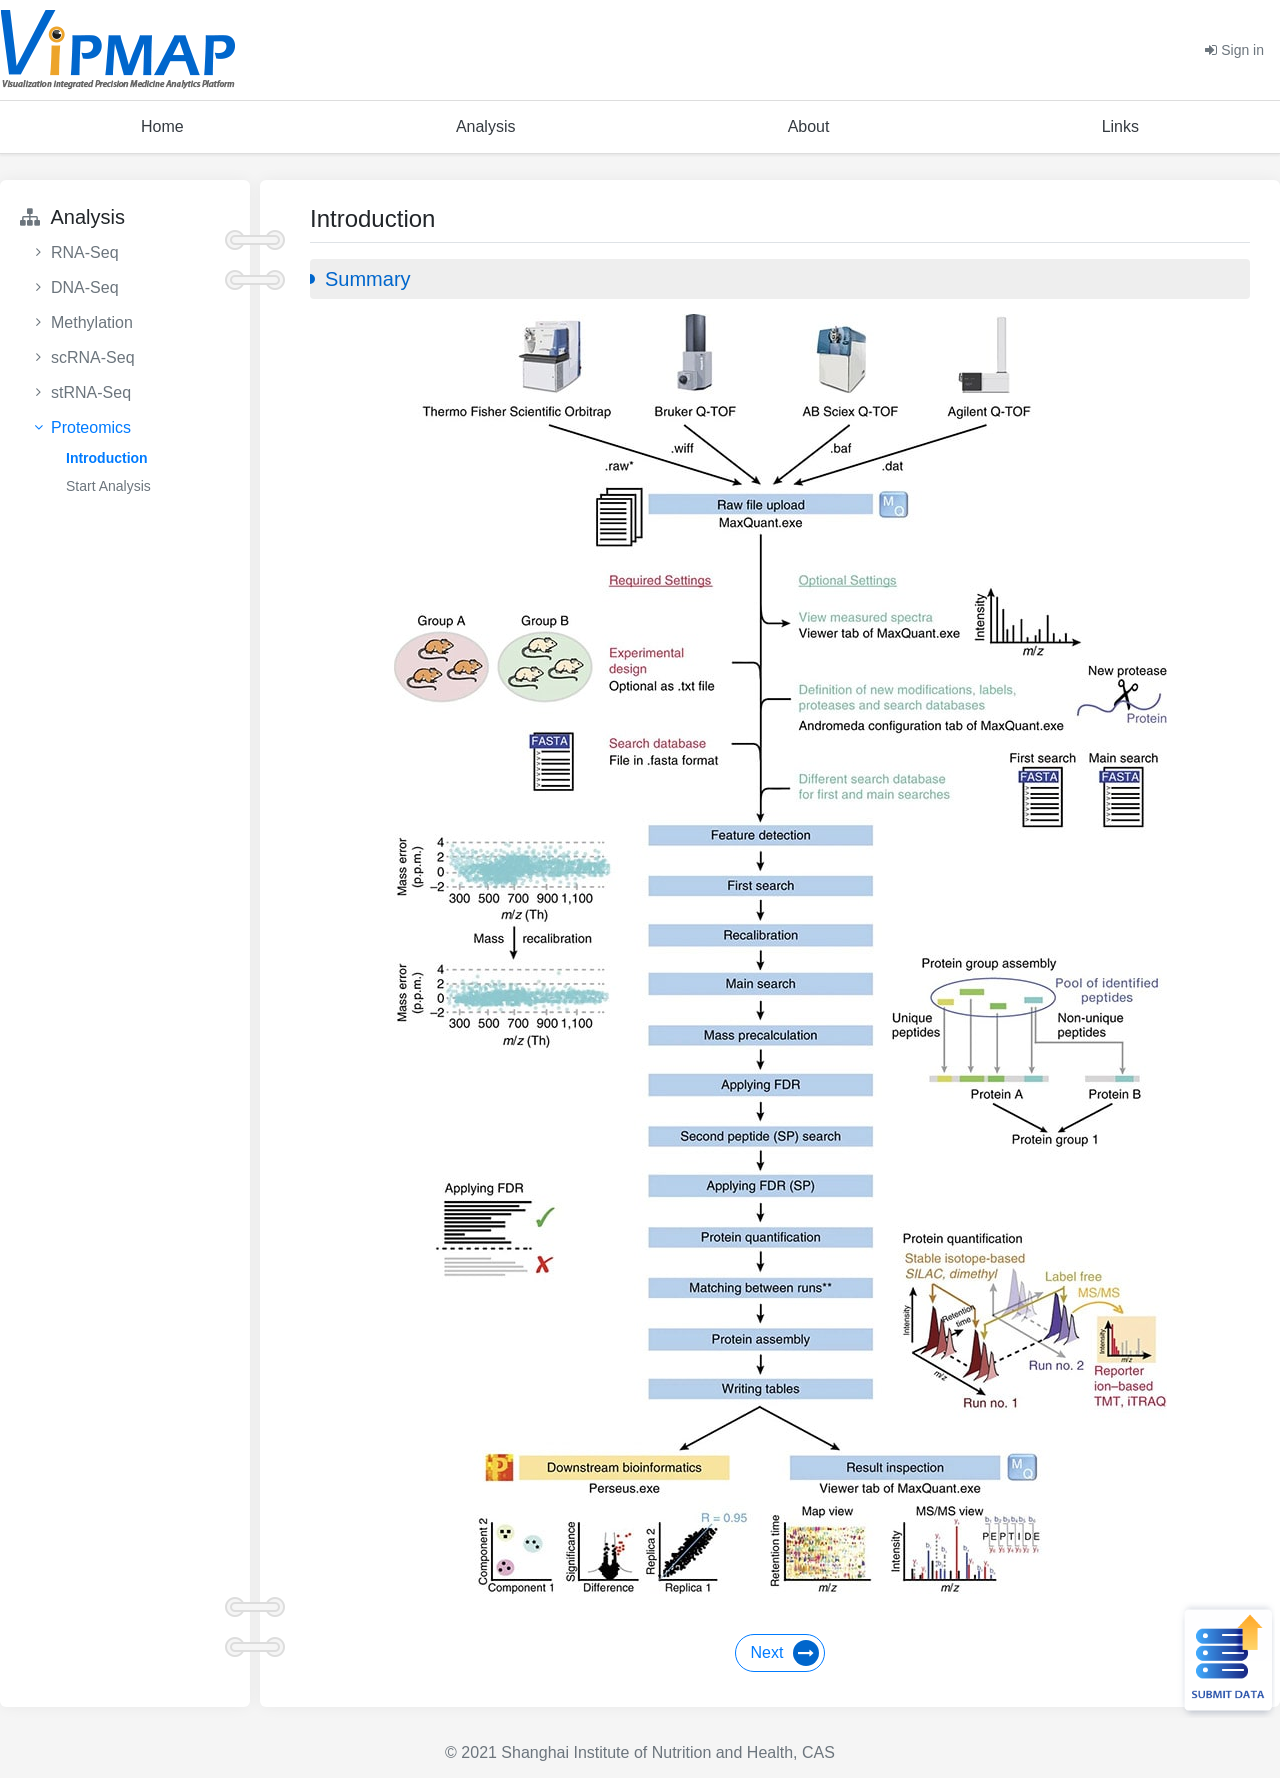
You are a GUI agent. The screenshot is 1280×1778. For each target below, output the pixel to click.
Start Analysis (108, 486)
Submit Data (1226, 1660)
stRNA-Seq (91, 392)
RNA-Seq (85, 252)
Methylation (92, 322)
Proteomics (91, 427)
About (809, 126)
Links (1120, 126)
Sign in (1234, 50)
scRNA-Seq (93, 357)
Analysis (486, 126)
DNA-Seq (85, 287)
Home (162, 126)
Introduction (107, 458)
